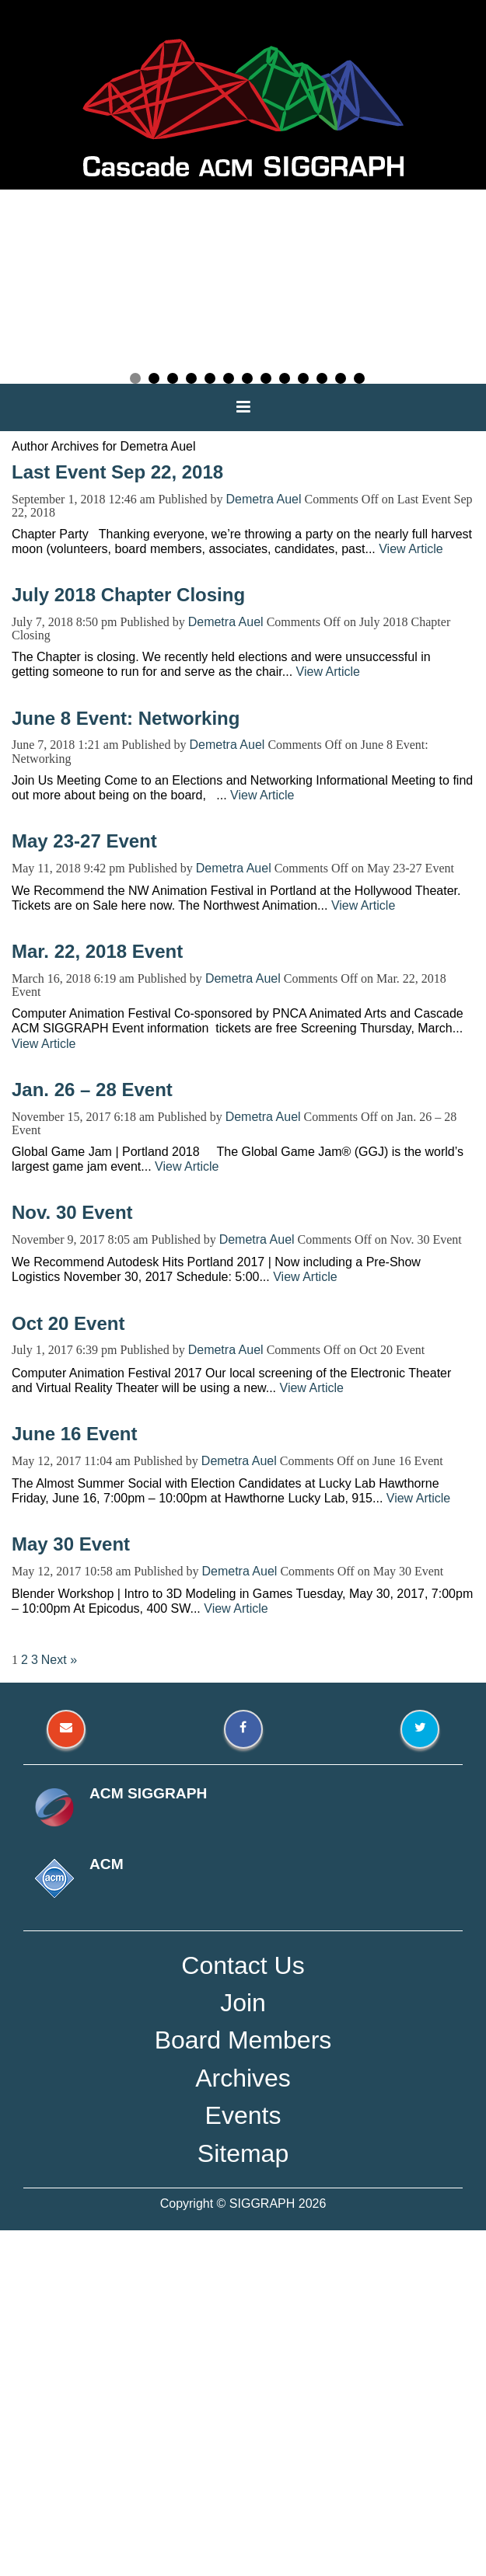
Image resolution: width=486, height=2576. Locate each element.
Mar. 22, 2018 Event (97, 951)
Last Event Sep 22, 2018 (117, 471)
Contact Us (242, 1965)
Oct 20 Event (68, 1323)
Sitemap (243, 2153)
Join (243, 2003)
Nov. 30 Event (72, 1212)
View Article (410, 548)
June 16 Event (74, 1433)
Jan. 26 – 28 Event (92, 1089)
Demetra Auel (264, 499)
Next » (59, 1659)
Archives (243, 2078)
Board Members (243, 2040)
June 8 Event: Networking (126, 718)
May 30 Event (71, 1543)
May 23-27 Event (84, 840)
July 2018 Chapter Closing (128, 594)
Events (243, 2115)
